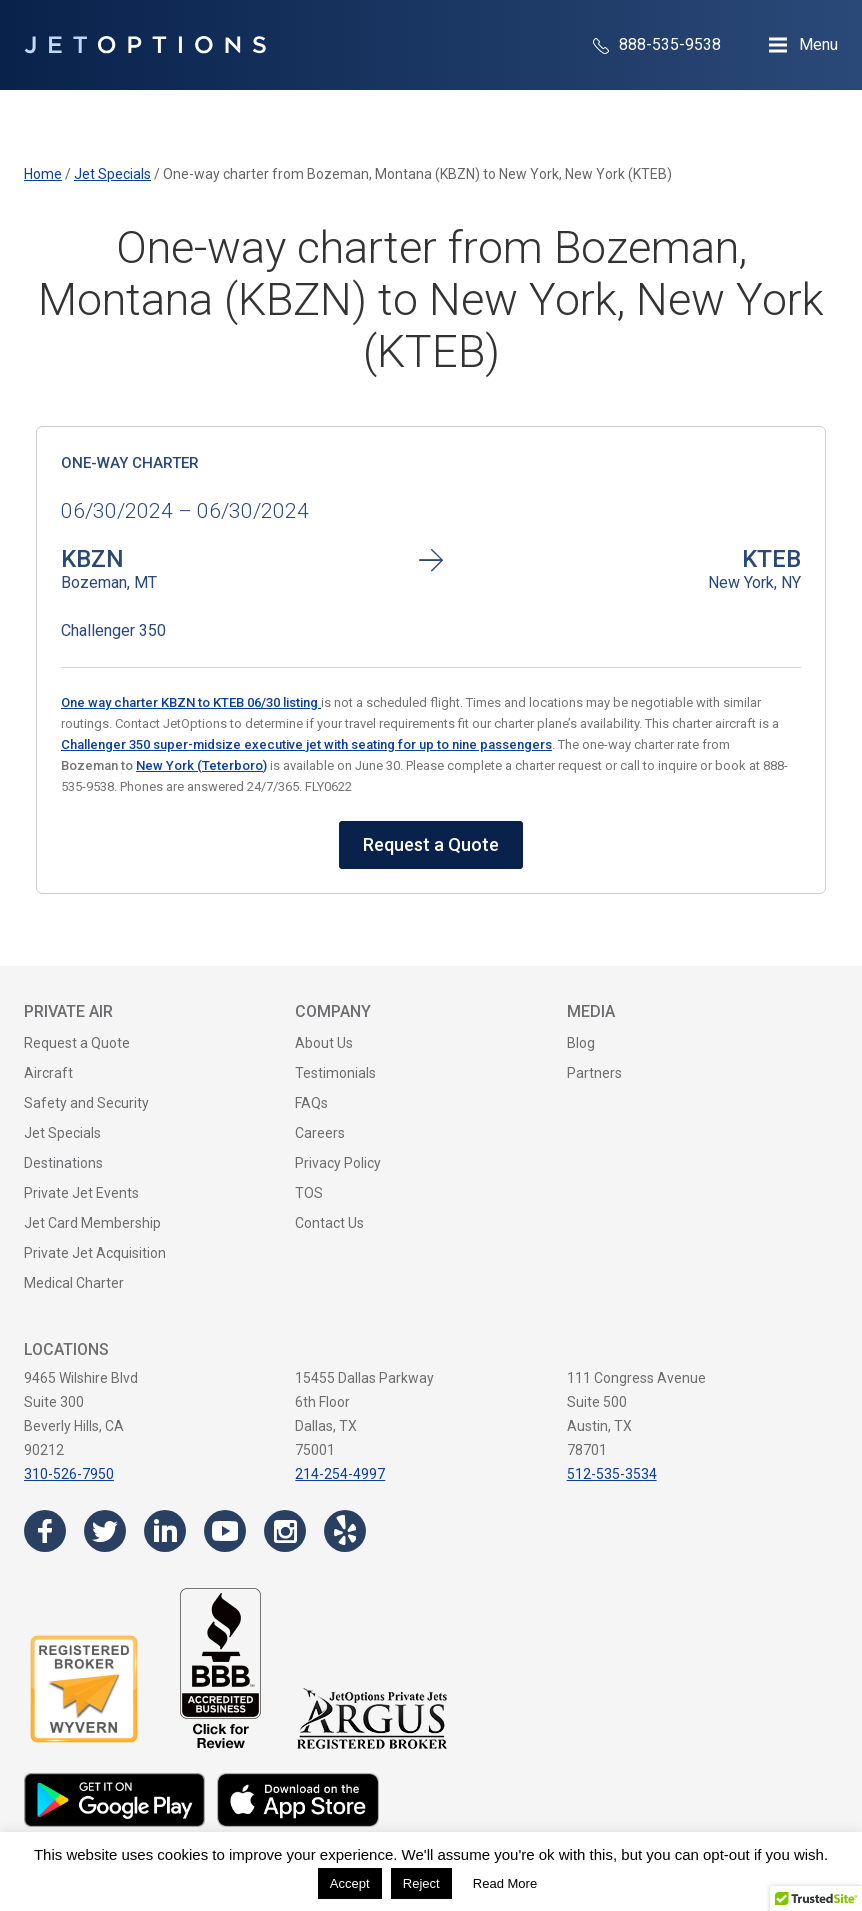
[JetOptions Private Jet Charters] (145, 45)
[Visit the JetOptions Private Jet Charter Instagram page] (285, 1531)
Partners (594, 1073)
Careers (320, 1133)
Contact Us (329, 1223)
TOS (309, 1193)
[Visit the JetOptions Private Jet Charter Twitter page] (105, 1531)
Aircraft (48, 1073)
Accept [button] (350, 1883)
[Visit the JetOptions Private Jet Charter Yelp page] (345, 1531)
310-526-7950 (69, 1474)
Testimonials (335, 1073)
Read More (505, 1883)
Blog (581, 1043)
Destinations (63, 1163)
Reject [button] (421, 1883)
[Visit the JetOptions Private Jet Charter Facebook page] (45, 1531)
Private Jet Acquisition (95, 1253)
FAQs (311, 1103)
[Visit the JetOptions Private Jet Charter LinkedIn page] (165, 1531)
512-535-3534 (612, 1474)
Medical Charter (74, 1283)
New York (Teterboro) (201, 765)
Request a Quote (431, 844)
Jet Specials (62, 1133)
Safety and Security (86, 1103)
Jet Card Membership (92, 1223)
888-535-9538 (657, 44)
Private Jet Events (81, 1193)
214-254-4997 (340, 1474)
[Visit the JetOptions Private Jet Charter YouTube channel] (225, 1531)
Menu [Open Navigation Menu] (818, 44)
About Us (324, 1043)
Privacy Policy (338, 1163)
